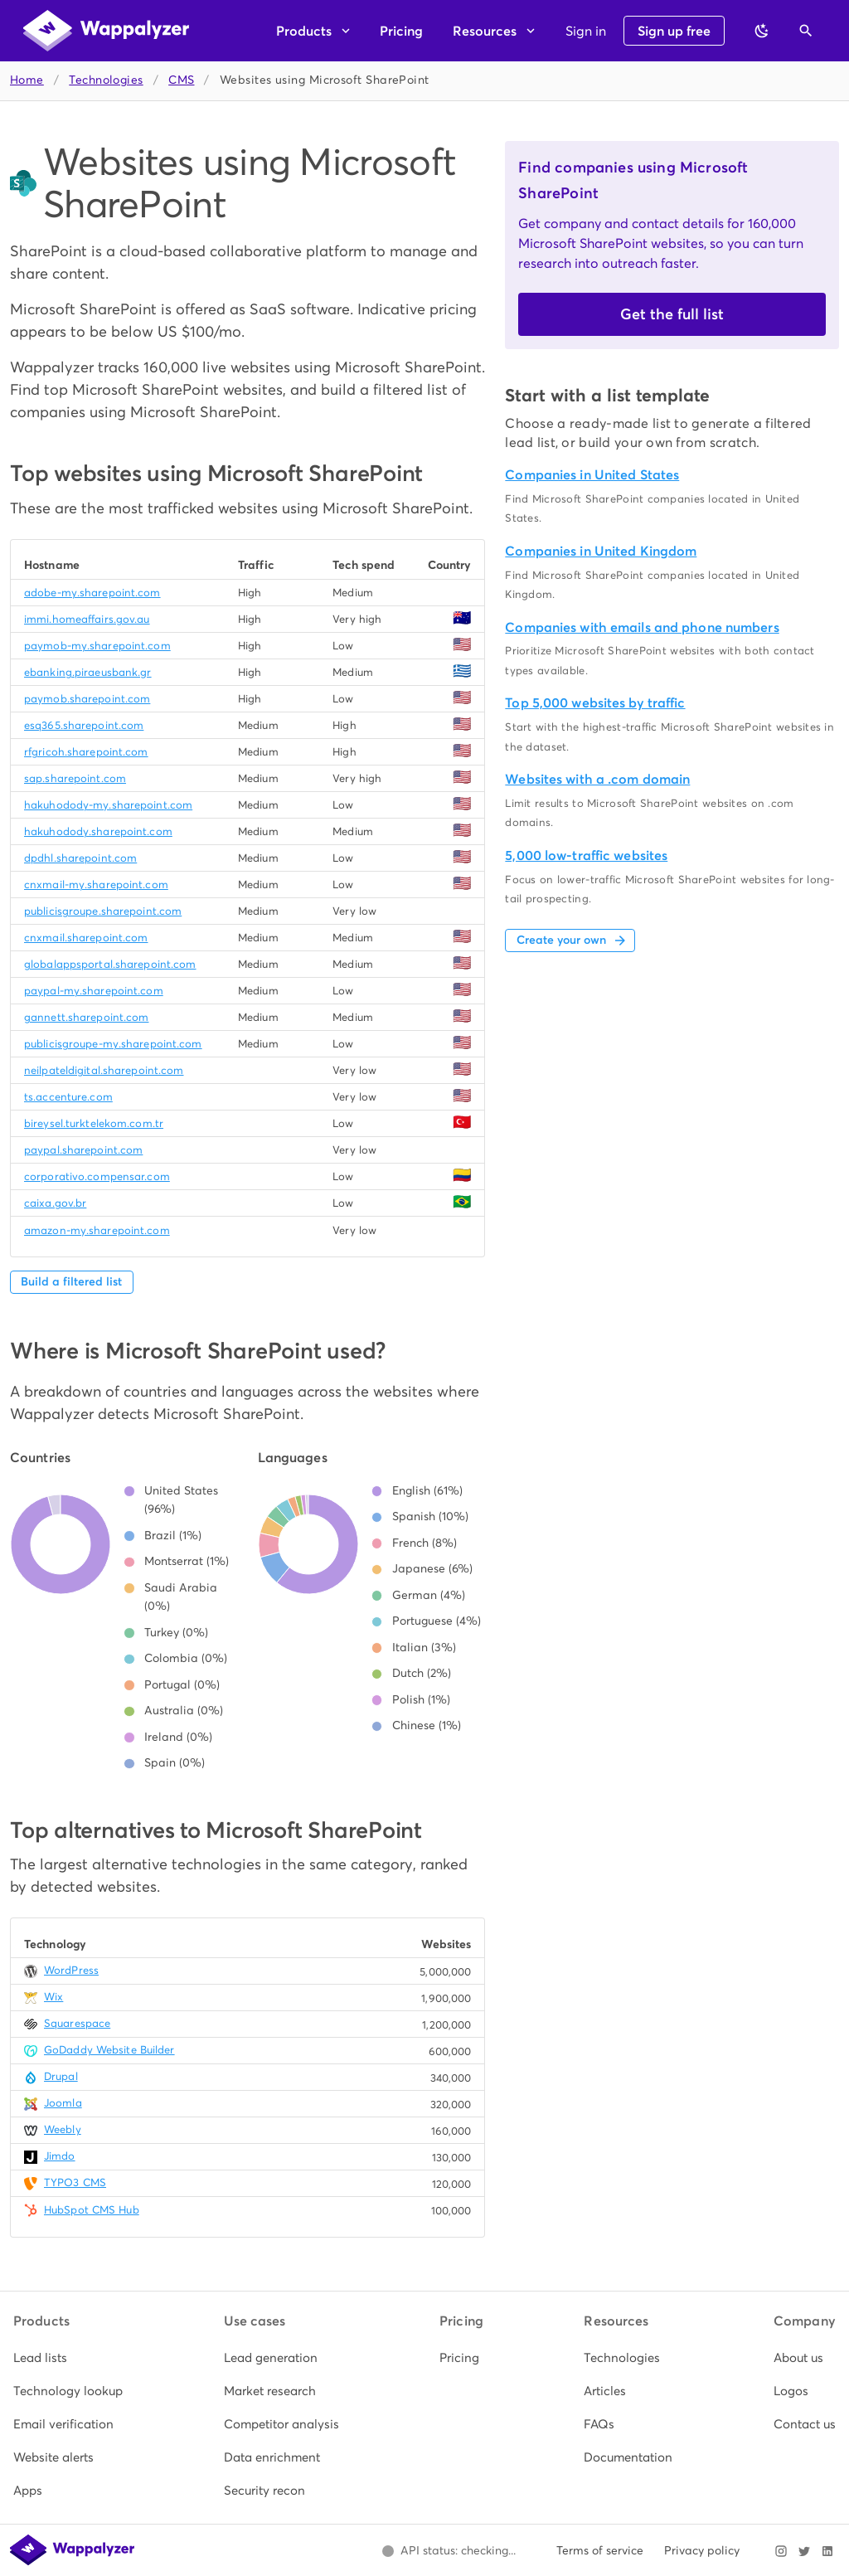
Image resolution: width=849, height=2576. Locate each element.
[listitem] (68, 2357)
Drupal (61, 2076)
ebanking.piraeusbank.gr (88, 672)
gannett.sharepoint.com (86, 1017)
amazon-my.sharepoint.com (97, 1230)
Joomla (63, 2103)
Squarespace (77, 2023)
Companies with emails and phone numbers (642, 627)
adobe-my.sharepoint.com (92, 592)
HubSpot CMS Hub (91, 2210)
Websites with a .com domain (597, 779)
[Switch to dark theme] (762, 31)
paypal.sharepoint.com (83, 1150)
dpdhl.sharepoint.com (80, 858)
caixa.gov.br (55, 1203)
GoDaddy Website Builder (109, 2050)
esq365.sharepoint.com (83, 725)
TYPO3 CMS (75, 2182)
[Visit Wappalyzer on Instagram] (781, 2551)
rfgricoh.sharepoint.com (86, 752)
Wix (53, 1996)
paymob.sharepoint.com (87, 699)
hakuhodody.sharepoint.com (98, 831)
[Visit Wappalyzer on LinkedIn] (827, 2551)
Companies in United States (592, 475)
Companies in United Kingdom (600, 551)
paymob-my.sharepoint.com (97, 645)
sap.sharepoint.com (75, 778)
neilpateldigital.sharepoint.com (104, 1070)
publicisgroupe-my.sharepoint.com (113, 1044)
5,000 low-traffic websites (586, 855)
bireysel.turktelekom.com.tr (93, 1123)
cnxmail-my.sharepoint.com (96, 884)
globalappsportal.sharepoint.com (110, 964)
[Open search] (806, 31)
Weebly (62, 2129)
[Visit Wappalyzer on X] (804, 2551)
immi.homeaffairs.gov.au (87, 619)
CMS (181, 80)
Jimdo (59, 2156)
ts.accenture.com (68, 1097)
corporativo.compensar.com (97, 1176)
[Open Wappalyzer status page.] (448, 2551)
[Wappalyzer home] (106, 30)
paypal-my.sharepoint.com (93, 990)
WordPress (71, 1970)
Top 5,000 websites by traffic (595, 703)
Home (27, 80)
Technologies (106, 80)
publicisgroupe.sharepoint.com (103, 911)
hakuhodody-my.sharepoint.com (108, 805)
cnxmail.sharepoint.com (86, 937)
